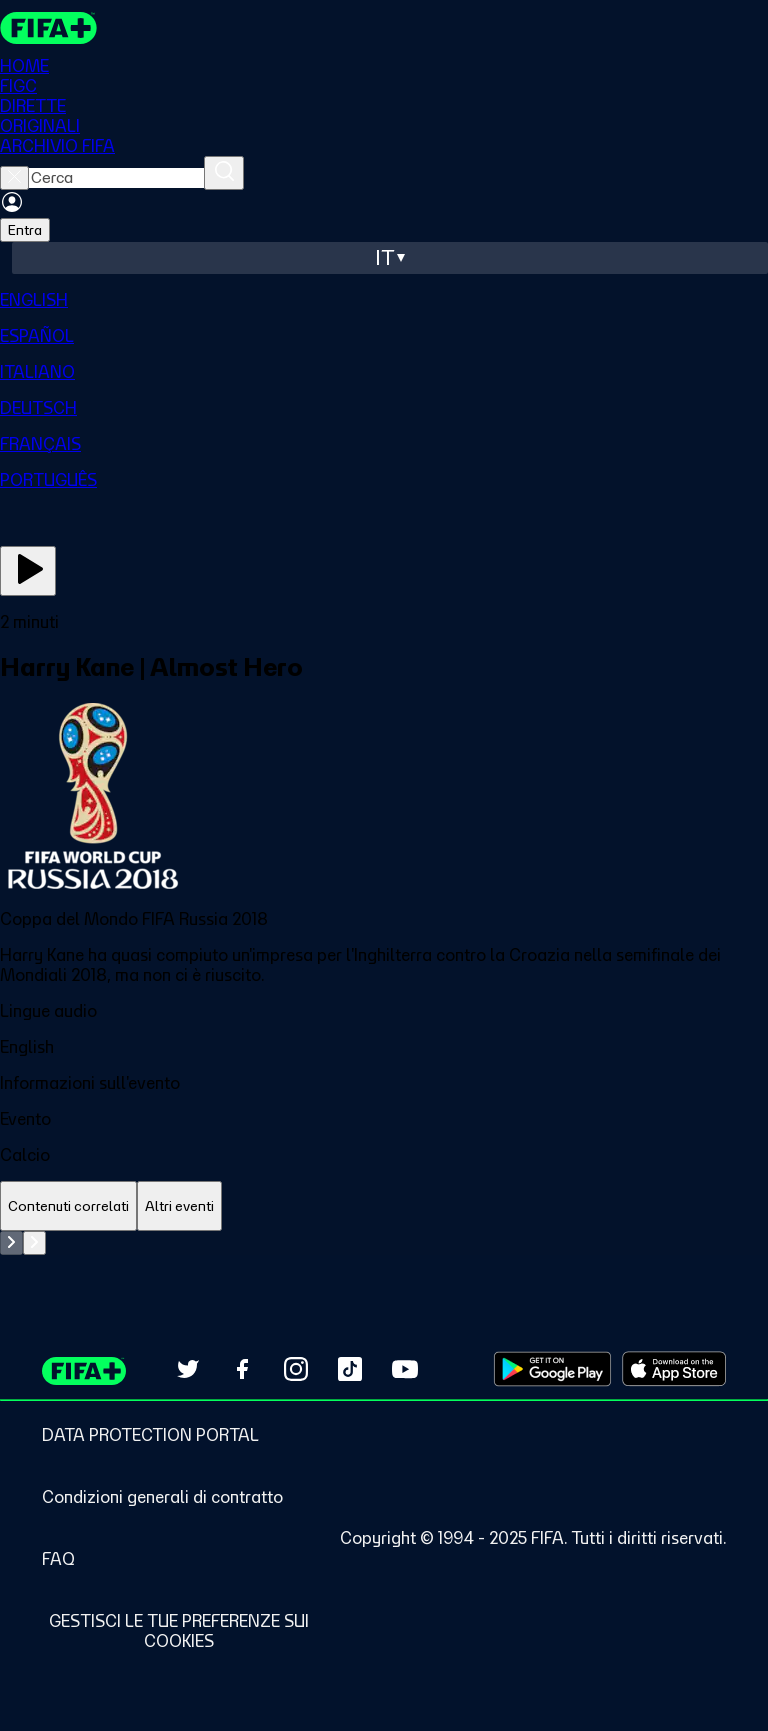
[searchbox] (116, 178)
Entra (25, 230)
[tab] (68, 1206)
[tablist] (384, 1206)
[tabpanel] (384, 1243)
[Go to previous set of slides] (11, 1243)
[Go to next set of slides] (34, 1243)
